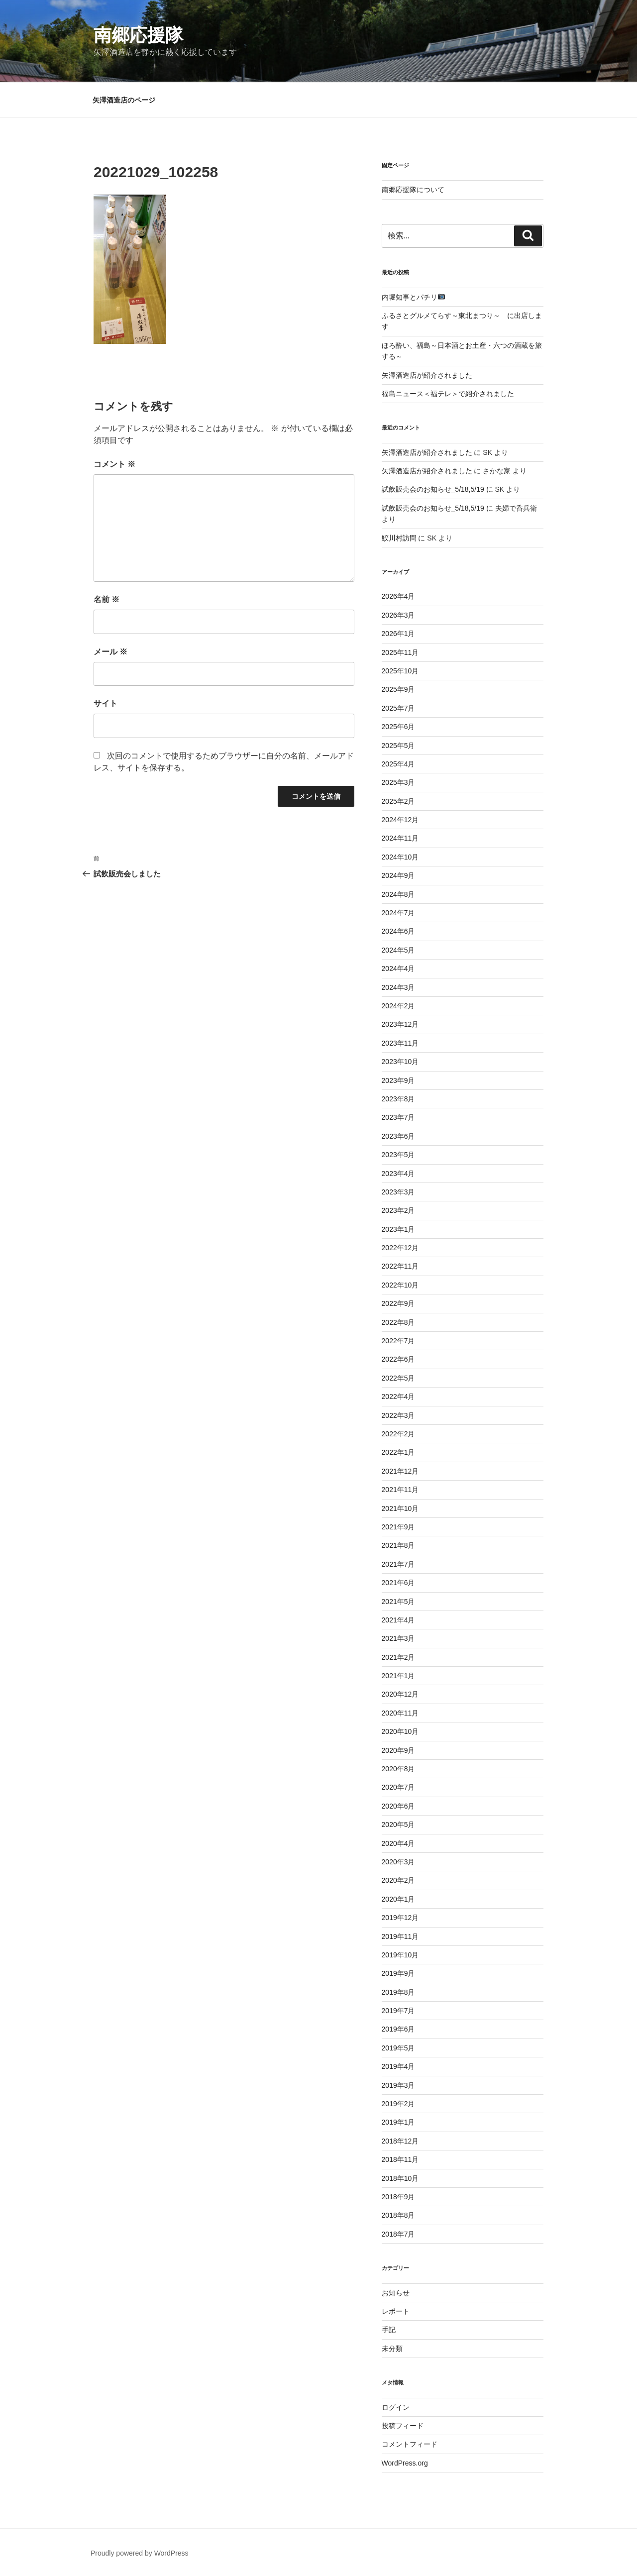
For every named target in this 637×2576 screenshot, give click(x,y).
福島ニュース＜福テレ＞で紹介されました (448, 394)
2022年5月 (398, 1378)
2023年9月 (398, 1080)
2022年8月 (398, 1322)
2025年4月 (398, 764)
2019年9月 (398, 1973)
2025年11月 (400, 652)
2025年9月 (398, 689)
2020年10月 (400, 1731)
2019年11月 (400, 1936)
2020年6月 (398, 1806)
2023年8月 (398, 1099)
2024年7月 (398, 913)
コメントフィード (409, 2444)
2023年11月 (400, 1043)
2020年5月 (398, 1824)
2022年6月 (398, 1359)
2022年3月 (398, 1415)
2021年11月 (400, 1490)
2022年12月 (400, 1248)
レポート (396, 2311)
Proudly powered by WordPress (140, 2553)
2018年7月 (398, 2234)
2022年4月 (398, 1396)
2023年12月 (400, 1024)
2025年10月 (400, 671)
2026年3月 (398, 615)
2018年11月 (400, 2159)
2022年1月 (398, 1452)
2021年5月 (398, 1602)
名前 (106, 599)
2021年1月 (398, 1676)
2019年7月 (398, 2011)
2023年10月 (400, 1062)
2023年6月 (398, 1136)
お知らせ (396, 2293)
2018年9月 (398, 2197)
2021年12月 (400, 1471)
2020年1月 (398, 1899)
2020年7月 (398, 1787)
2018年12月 (400, 2141)
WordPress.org (405, 2463)
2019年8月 (398, 1992)
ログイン (396, 2407)
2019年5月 (398, 2048)
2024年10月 (400, 857)
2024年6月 (398, 931)
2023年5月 (398, 1155)
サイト (105, 703)
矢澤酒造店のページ (124, 100)
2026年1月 (398, 634)
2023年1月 (398, 1229)
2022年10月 (400, 1285)
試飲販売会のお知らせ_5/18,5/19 (433, 489)
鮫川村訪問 (399, 538)
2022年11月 (400, 1266)
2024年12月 (400, 820)
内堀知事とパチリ (413, 297)
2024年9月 (398, 875)
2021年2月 (398, 1657)
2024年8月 (398, 894)
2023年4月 (398, 1174)
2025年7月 (398, 708)
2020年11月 (400, 1713)
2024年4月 (398, 968)
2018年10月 (400, 2178)
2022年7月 (398, 1341)
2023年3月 (398, 1192)
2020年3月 (398, 1862)
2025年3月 (398, 782)
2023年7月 (398, 1117)
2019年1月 (398, 2122)
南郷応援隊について (413, 190)
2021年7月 (398, 1564)
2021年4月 (398, 1620)
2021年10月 (400, 1508)
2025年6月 (398, 727)
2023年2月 (398, 1210)
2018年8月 (398, 2215)
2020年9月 (398, 1750)
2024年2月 (398, 1006)
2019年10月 (400, 1955)
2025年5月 (398, 746)
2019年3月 (398, 2085)
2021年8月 (398, 1545)
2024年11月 (400, 838)
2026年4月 (398, 596)
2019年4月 (398, 2066)
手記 (389, 2330)
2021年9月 (398, 1527)
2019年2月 (398, 2104)
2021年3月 (398, 1638)
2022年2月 (398, 1434)
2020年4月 (398, 1843)
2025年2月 (398, 801)
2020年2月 (398, 1880)
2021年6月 (398, 1583)
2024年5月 (398, 950)
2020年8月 (398, 1769)
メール (110, 651)
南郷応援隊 (138, 35)
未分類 (392, 2349)
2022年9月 (398, 1303)
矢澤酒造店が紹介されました (427, 375)
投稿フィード (403, 2426)
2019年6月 (398, 2029)
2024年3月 (398, 987)
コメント (114, 464)
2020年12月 (400, 1694)
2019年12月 (400, 1918)
